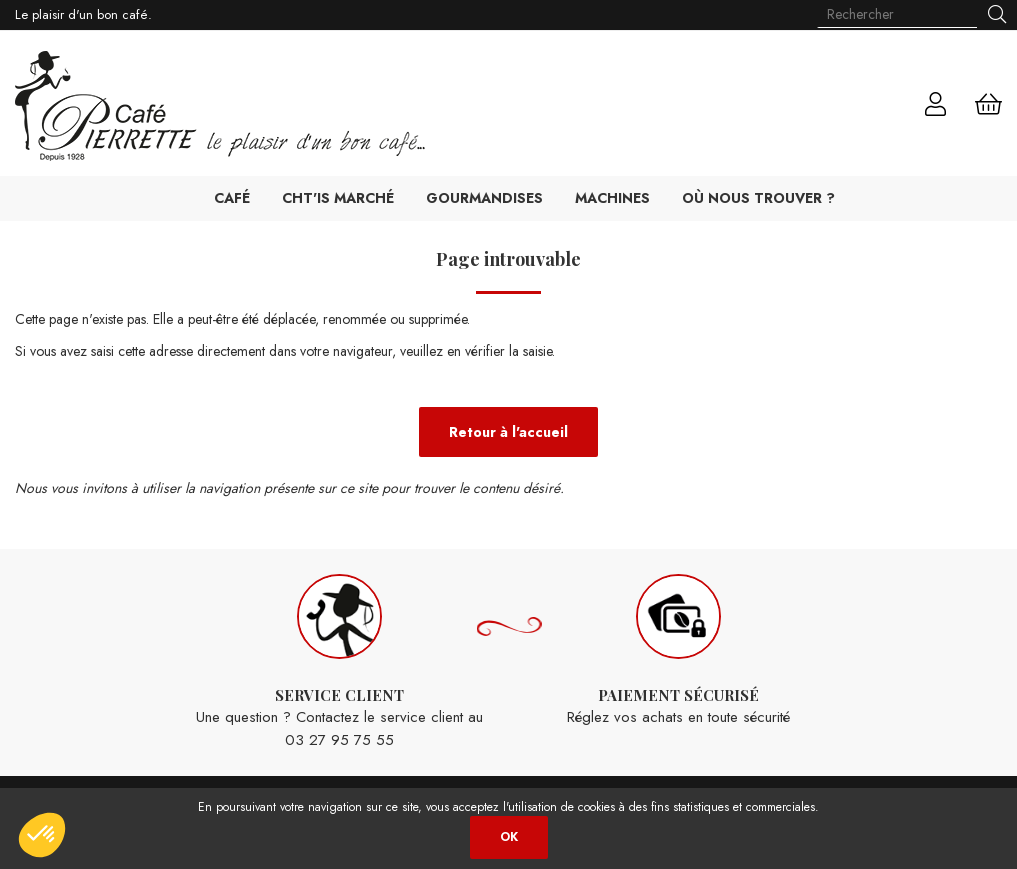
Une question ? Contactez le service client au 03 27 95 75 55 (339, 662)
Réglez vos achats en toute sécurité (678, 651)
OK (509, 837)
